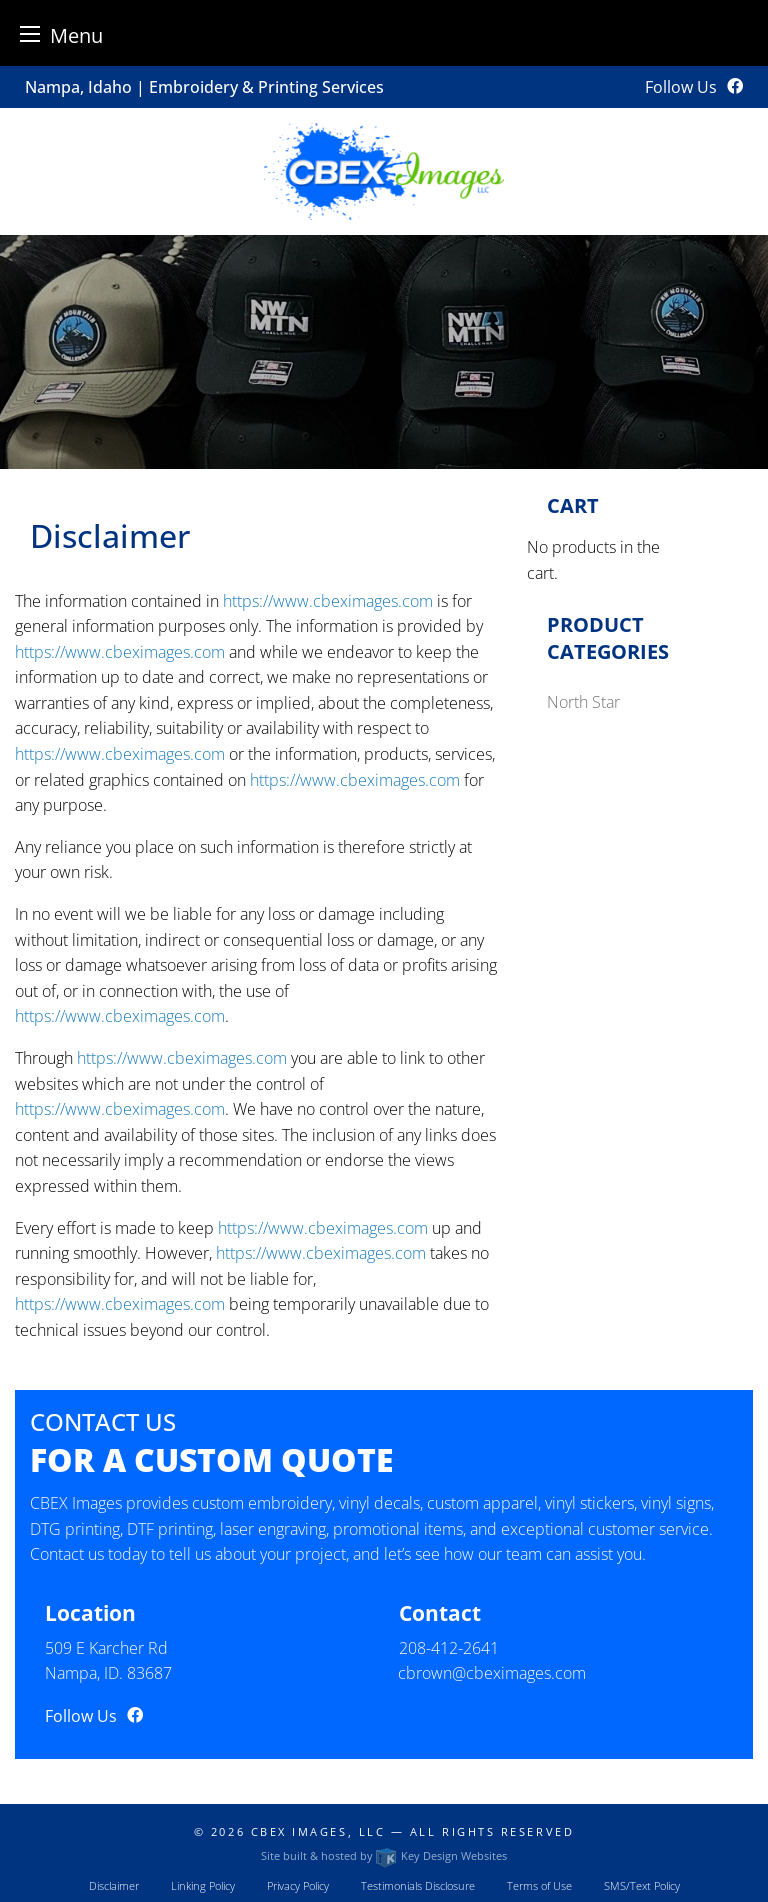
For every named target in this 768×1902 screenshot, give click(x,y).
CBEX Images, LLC (318, 1831)
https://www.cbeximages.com (328, 601)
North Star (583, 702)
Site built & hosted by (383, 1855)
